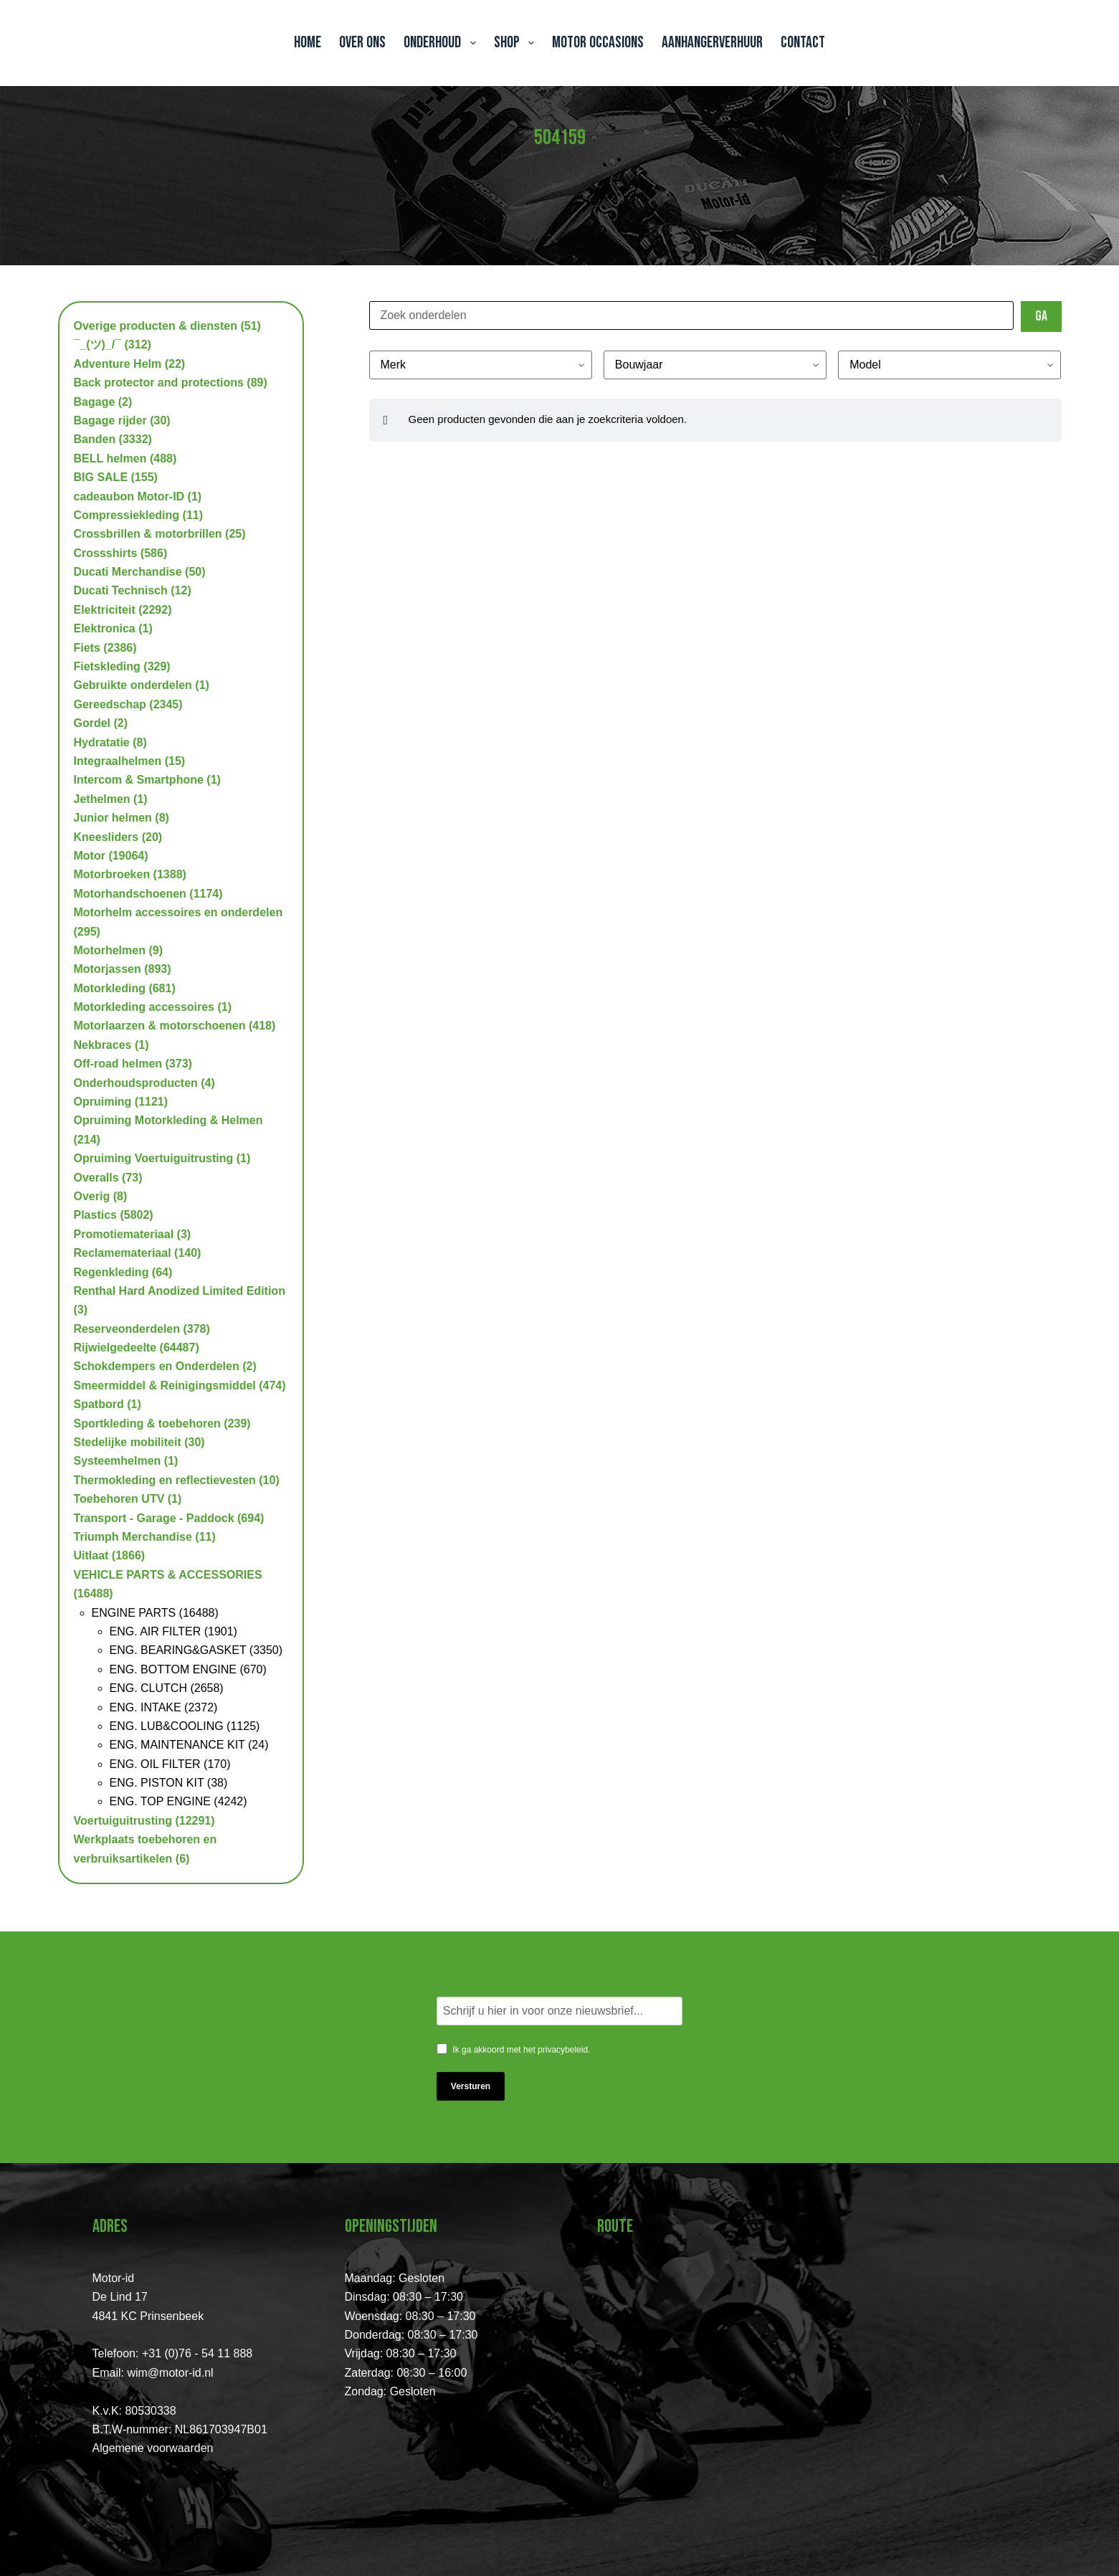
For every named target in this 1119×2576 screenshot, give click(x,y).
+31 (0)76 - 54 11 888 (197, 2353)
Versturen (470, 2086)
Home (307, 42)
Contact (803, 42)
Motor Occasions (598, 42)
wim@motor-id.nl (170, 2373)
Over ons (362, 42)
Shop (517, 42)
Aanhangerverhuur (712, 42)
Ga (1041, 316)
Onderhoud (442, 42)
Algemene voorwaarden (153, 2448)
